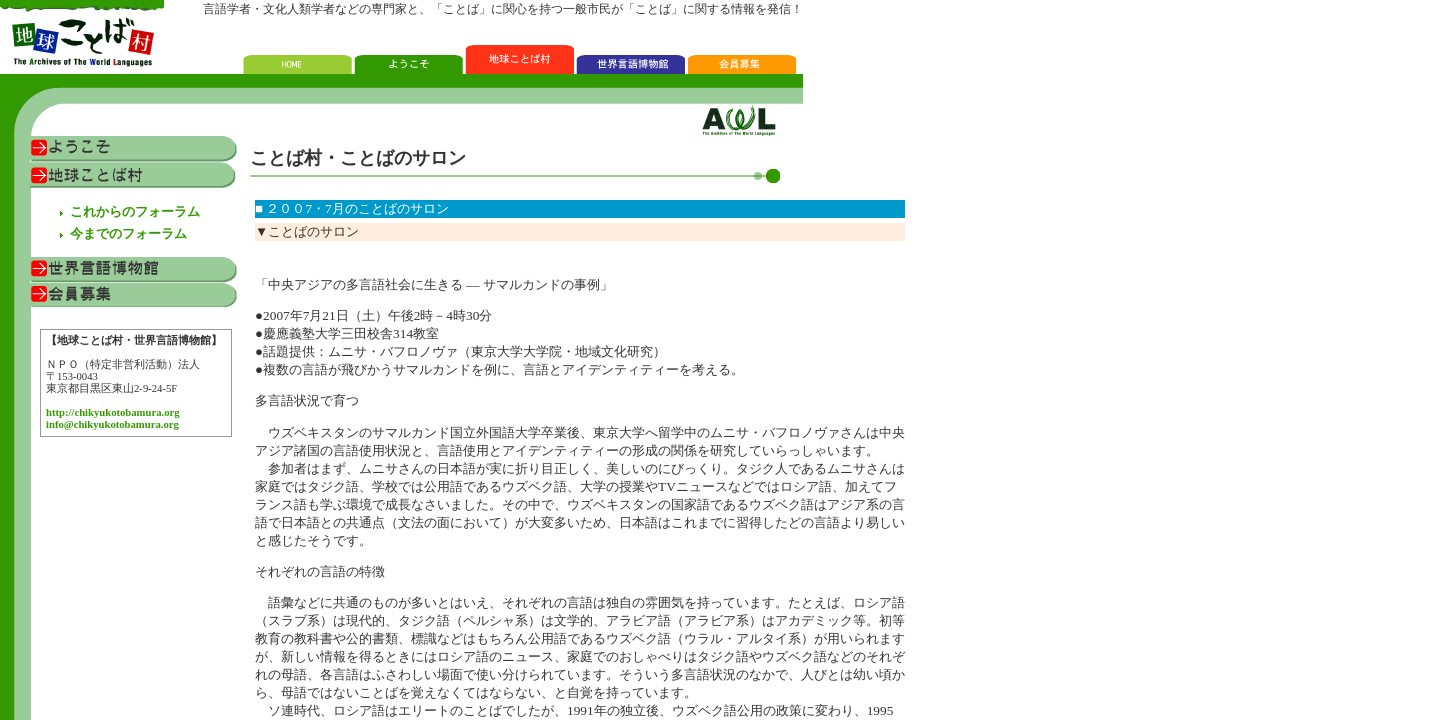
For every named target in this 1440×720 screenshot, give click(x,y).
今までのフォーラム (128, 233)
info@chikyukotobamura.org (112, 424)
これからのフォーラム (135, 211)
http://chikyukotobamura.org (113, 412)
